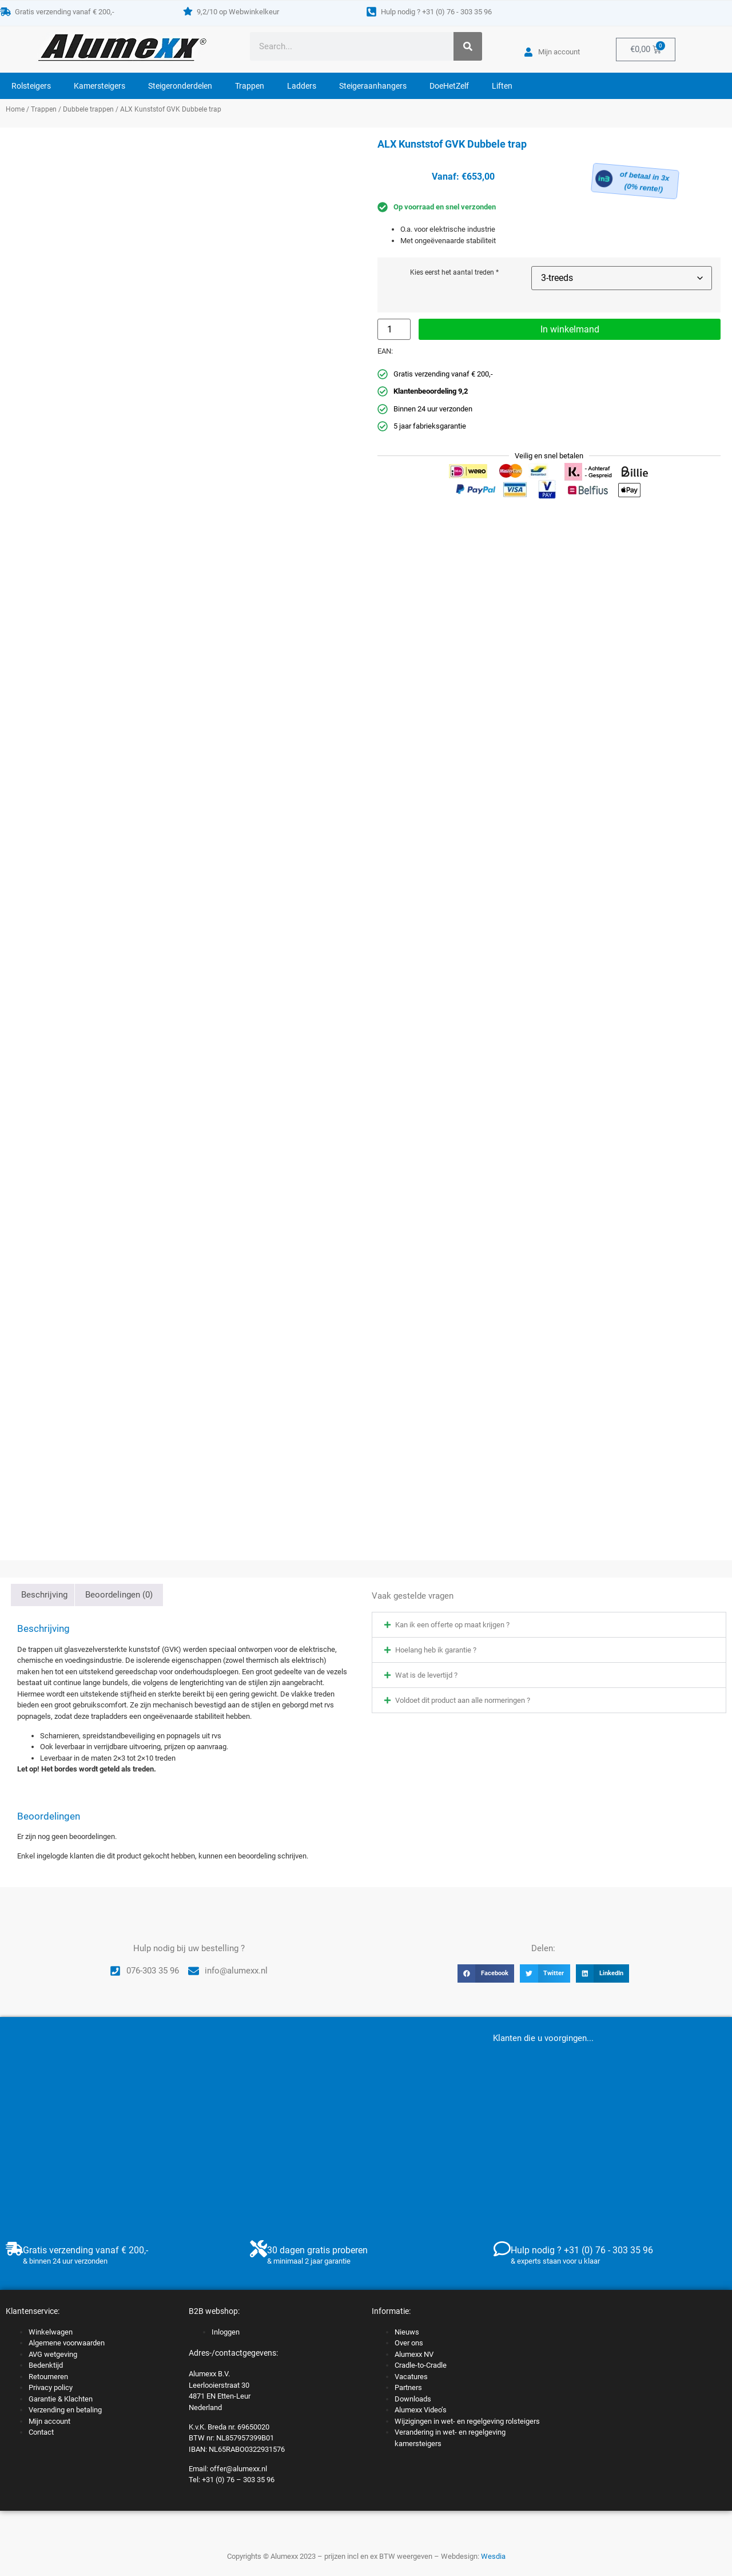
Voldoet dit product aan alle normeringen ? (462, 1700)
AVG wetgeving (53, 2354)
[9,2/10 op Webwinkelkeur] (188, 11)
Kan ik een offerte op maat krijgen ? (452, 1624)
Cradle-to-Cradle (421, 2365)
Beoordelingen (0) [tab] (119, 1595)
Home (15, 109)
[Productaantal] (394, 329)
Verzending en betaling (65, 2409)
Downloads (413, 2399)
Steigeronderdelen (180, 85)
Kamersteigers (99, 85)
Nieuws (407, 2332)
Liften (502, 85)
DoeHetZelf (449, 85)
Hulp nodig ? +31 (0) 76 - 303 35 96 (436, 11)
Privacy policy (51, 2387)
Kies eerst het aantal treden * (454, 273)
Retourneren (48, 2376)
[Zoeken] (467, 46)
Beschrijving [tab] (44, 1595)
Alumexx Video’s (421, 2409)
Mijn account (49, 2421)
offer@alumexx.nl (238, 2468)
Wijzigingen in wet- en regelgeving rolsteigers (467, 2421)
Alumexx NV (414, 2354)
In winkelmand (569, 329)
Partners (408, 2387)
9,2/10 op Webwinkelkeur (238, 11)
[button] (549, 1624)
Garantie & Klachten (61, 2399)
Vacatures (411, 2376)
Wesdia (493, 2556)
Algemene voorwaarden (67, 2343)
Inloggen (226, 2332)
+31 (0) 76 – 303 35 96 (238, 2479)
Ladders (301, 85)
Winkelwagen (51, 2332)
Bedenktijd (46, 2365)
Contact (41, 2432)
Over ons (409, 2343)
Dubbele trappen (88, 109)
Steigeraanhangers (373, 85)
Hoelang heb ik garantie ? (435, 1650)
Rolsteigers (31, 85)
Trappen (249, 85)
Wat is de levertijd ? (426, 1675)
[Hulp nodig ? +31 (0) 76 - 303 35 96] (371, 11)
